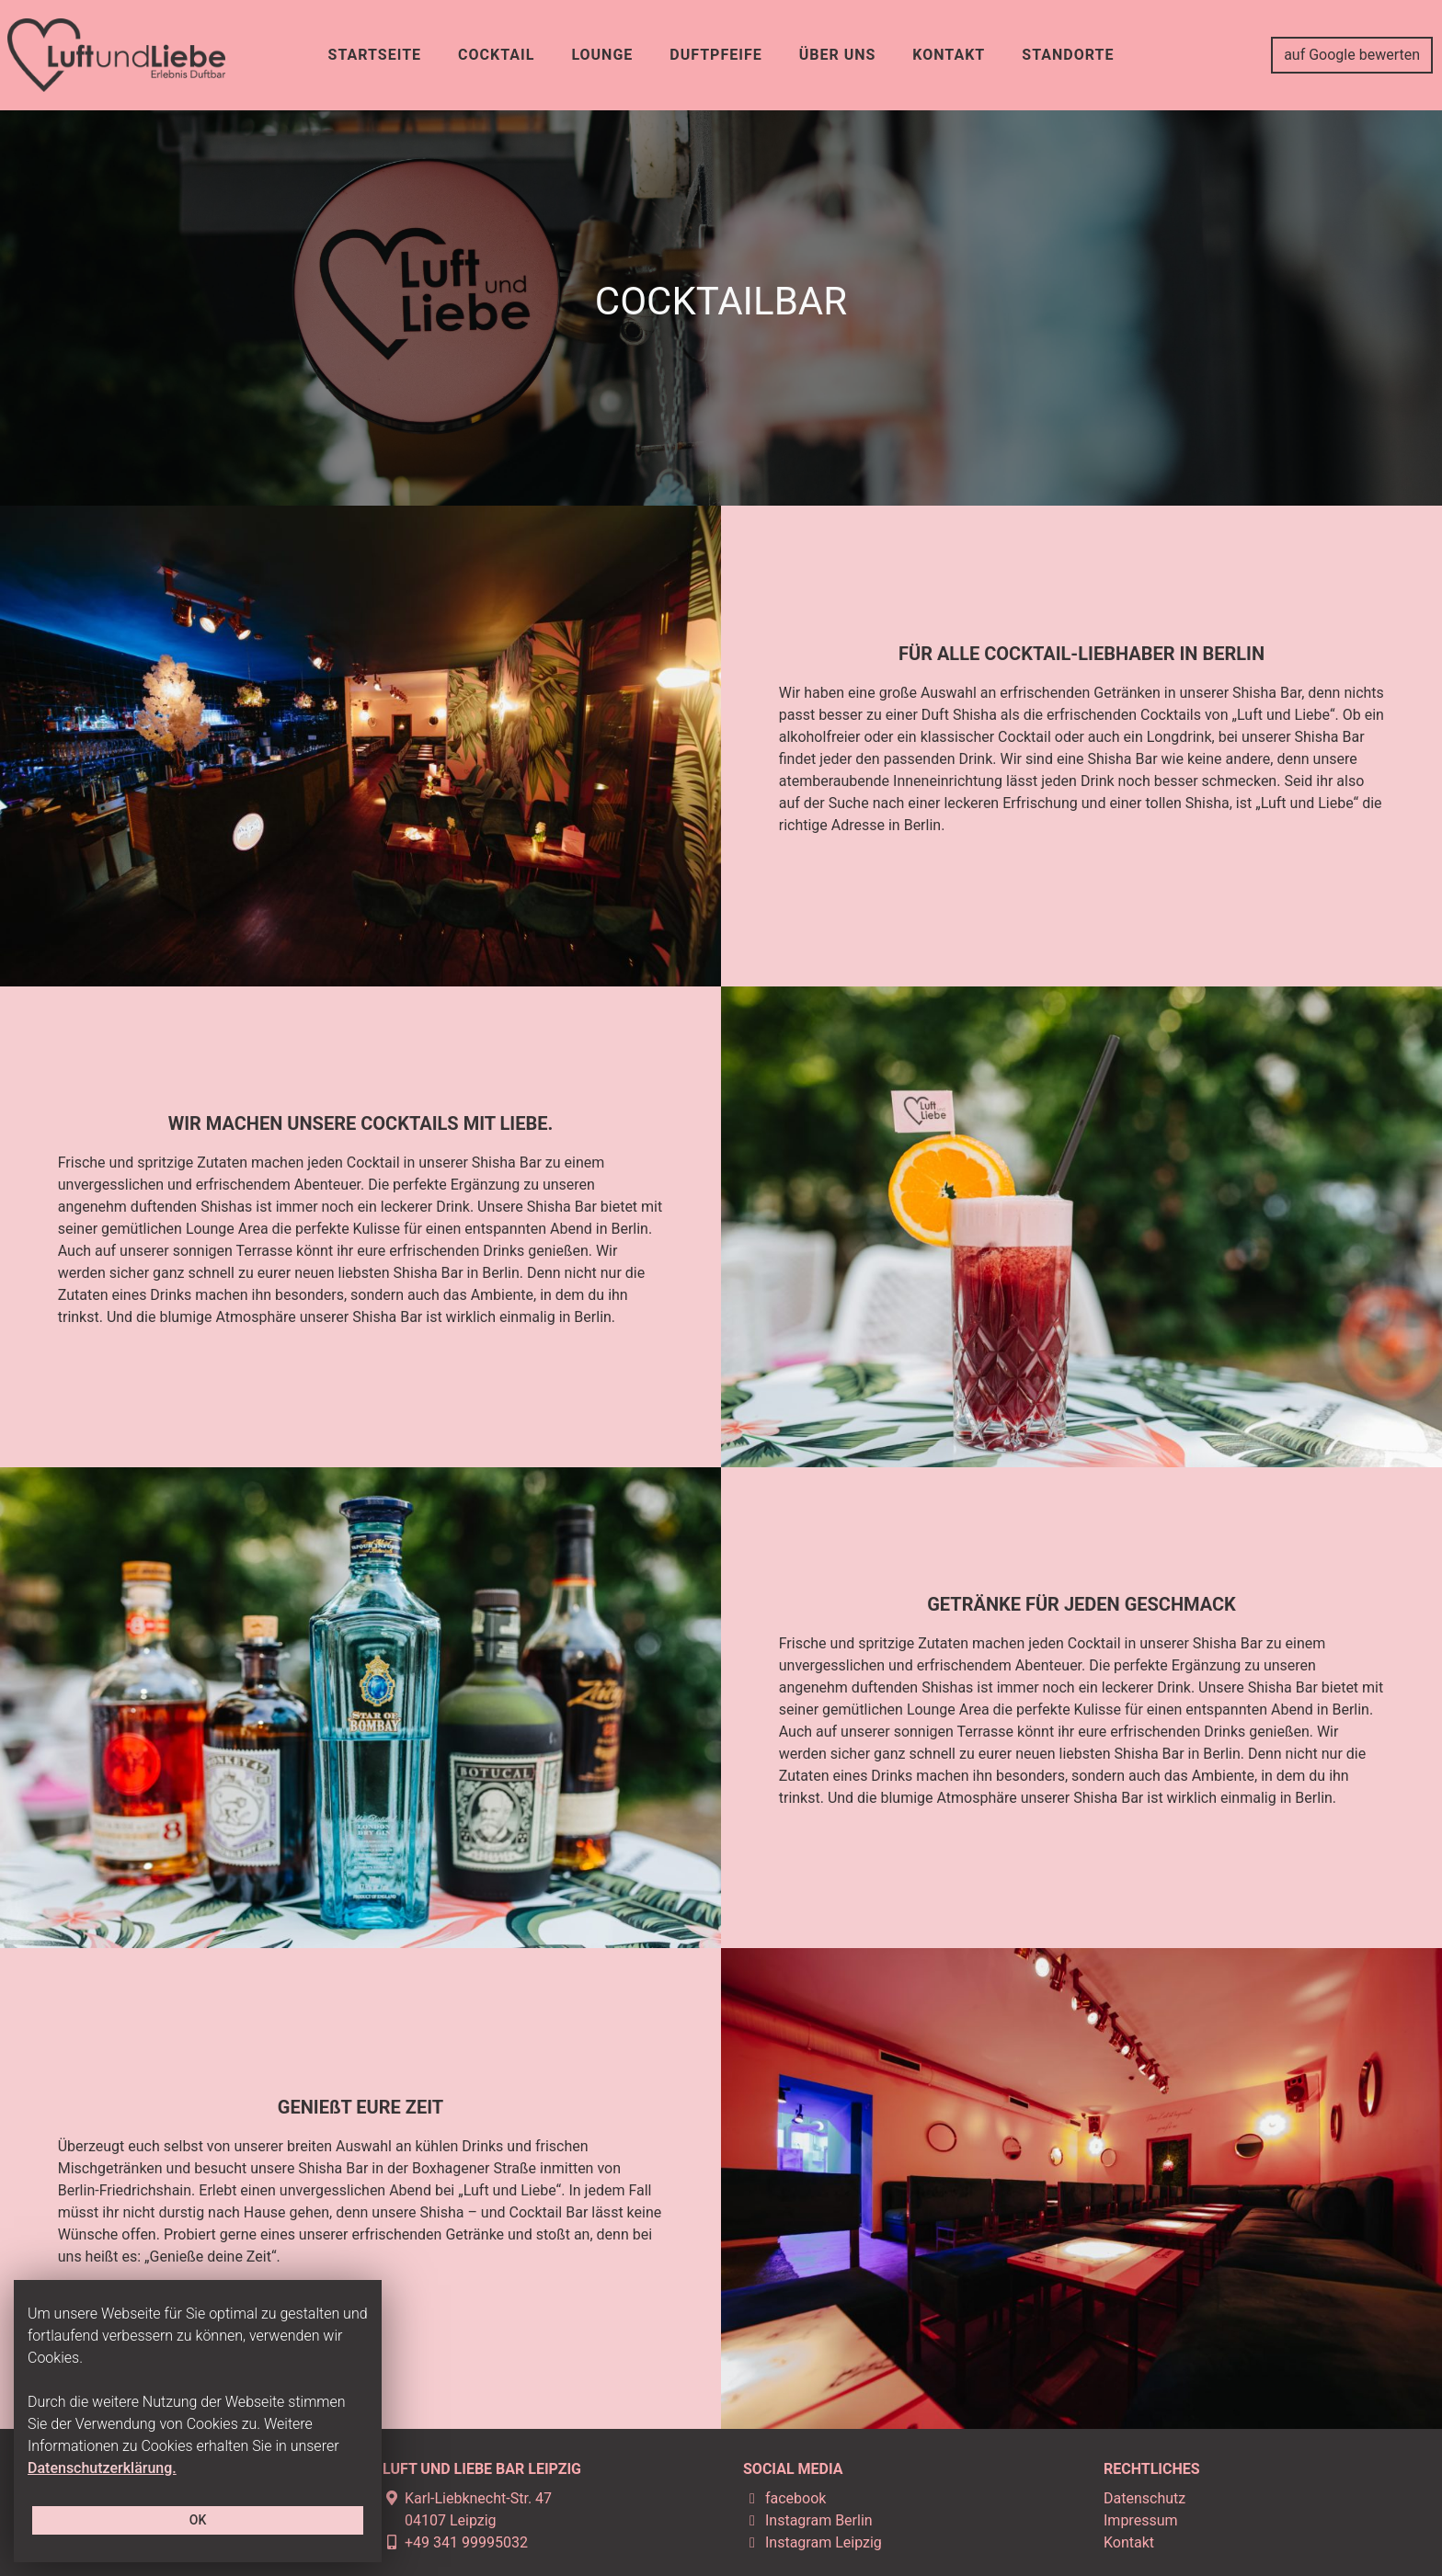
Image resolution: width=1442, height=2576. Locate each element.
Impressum (1141, 2520)
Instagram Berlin (808, 2520)
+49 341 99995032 (455, 2542)
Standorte (1068, 54)
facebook (784, 2498)
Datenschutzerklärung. (102, 2468)
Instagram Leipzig (812, 2542)
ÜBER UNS (837, 54)
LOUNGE (602, 54)
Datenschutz (1144, 2498)
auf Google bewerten (1352, 54)
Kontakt (1129, 2542)
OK (198, 2520)
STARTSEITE (374, 54)
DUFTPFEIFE (715, 54)
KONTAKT (948, 54)
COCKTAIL (496, 54)
